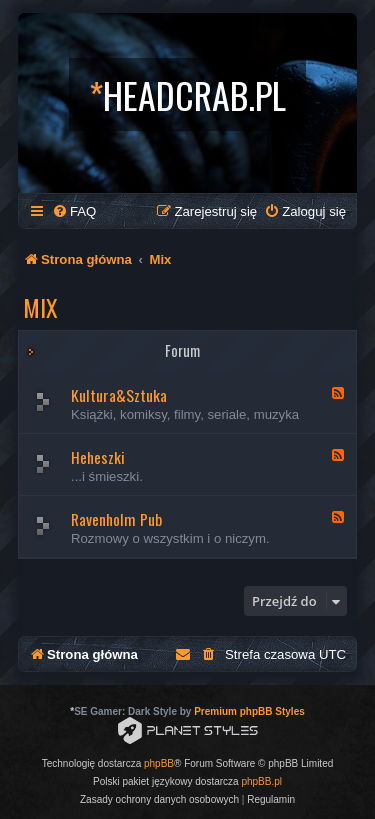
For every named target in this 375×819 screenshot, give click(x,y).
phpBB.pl (261, 781)
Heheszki (98, 457)
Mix (40, 307)
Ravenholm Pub (116, 519)
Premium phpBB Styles (249, 711)
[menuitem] (74, 211)
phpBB (159, 763)
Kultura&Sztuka (119, 395)
